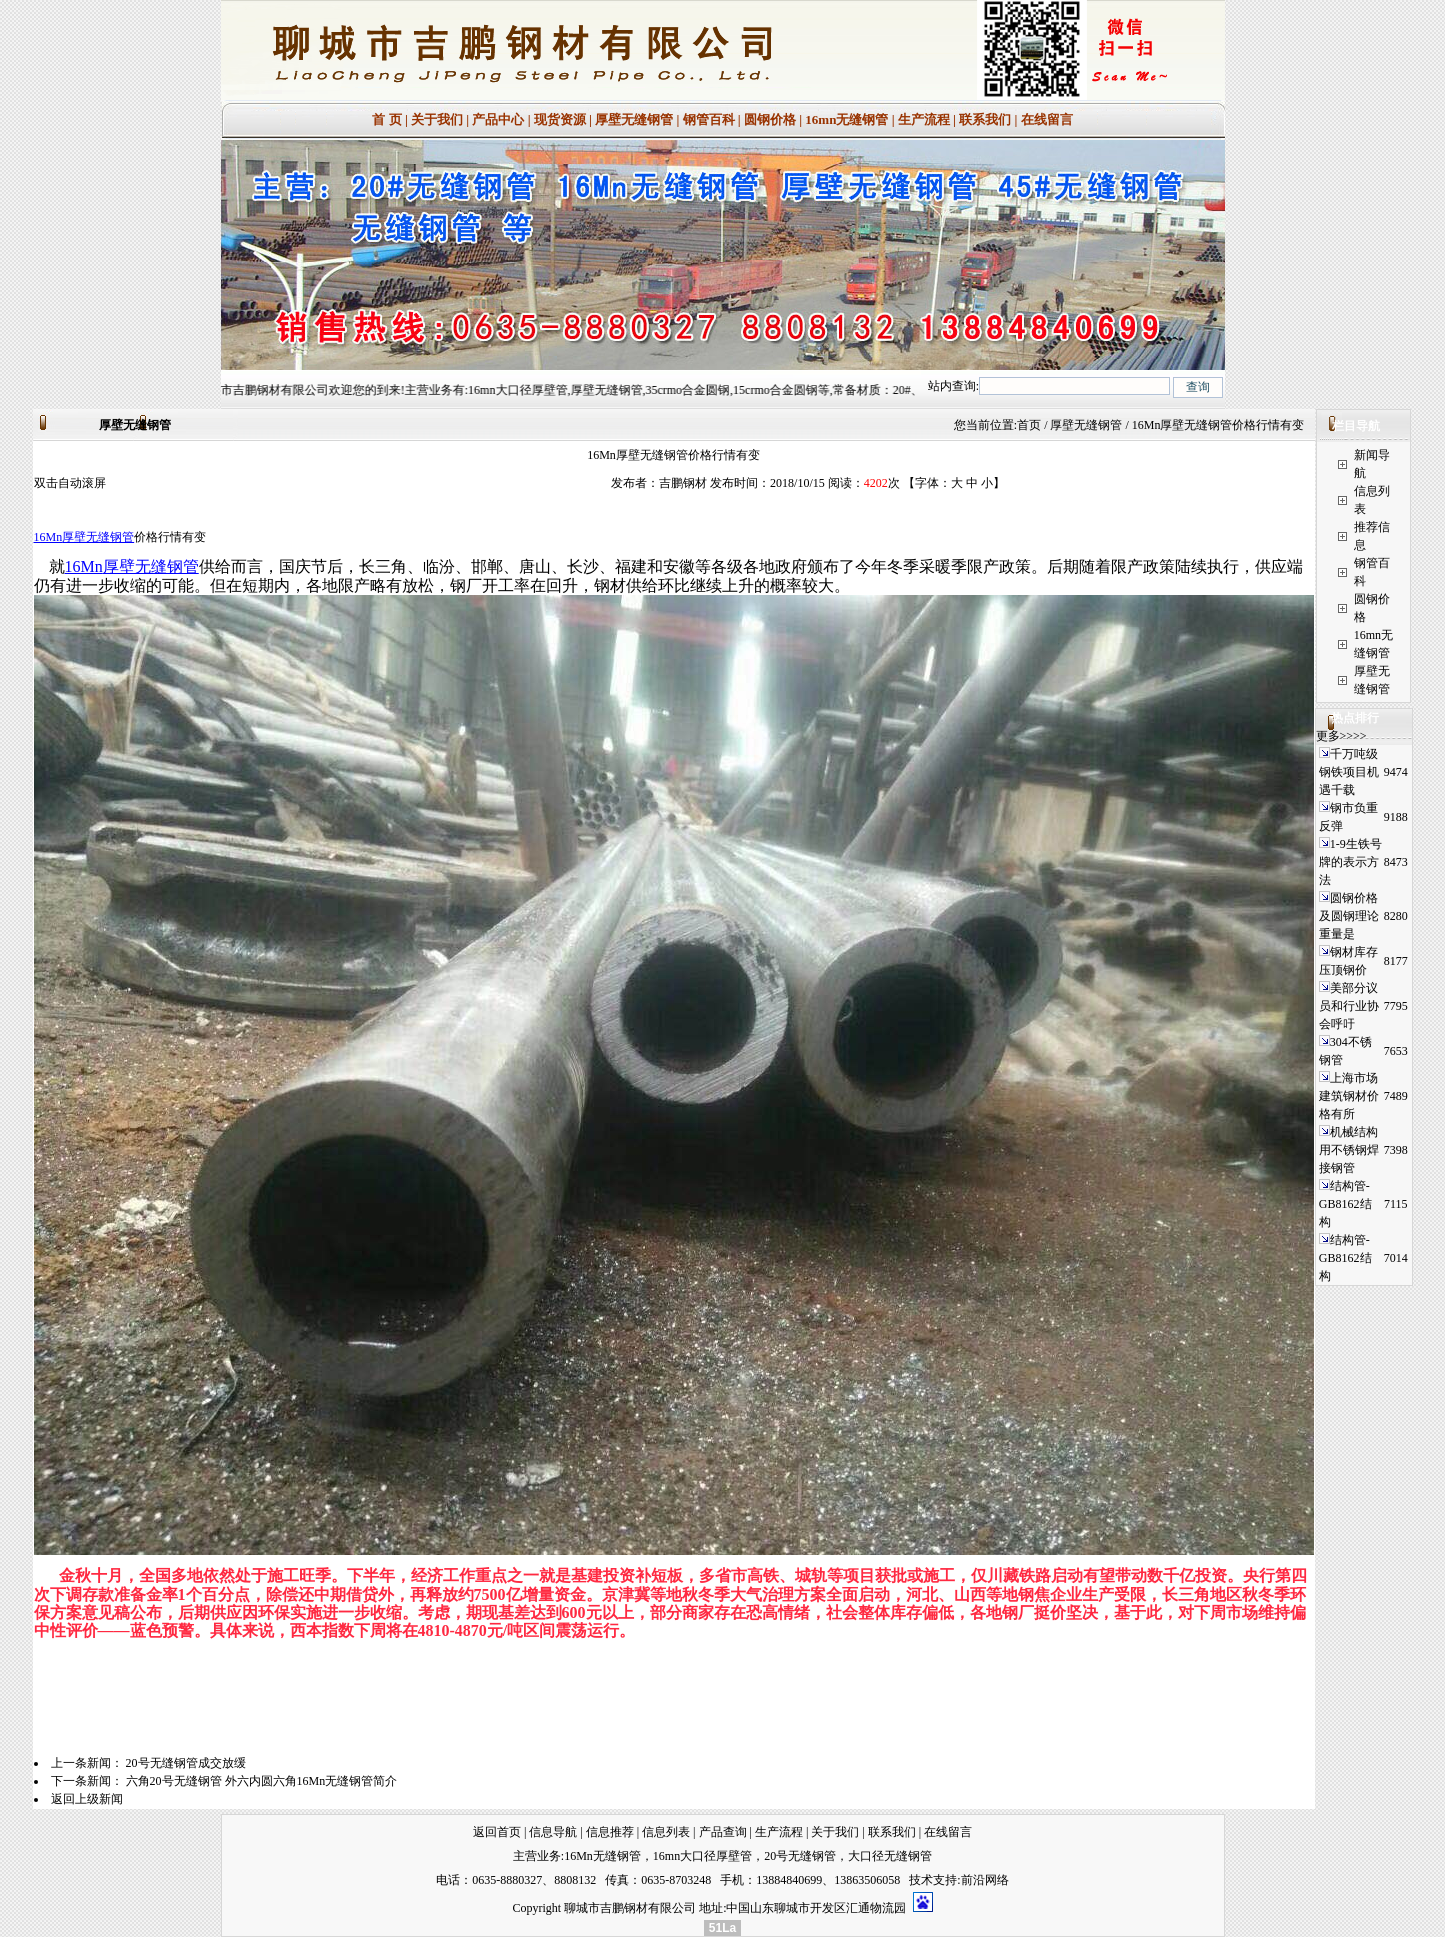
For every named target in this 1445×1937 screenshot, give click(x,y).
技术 (921, 1880)
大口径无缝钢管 (890, 1856)
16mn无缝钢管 (846, 119)
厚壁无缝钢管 (634, 119)
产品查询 (723, 1832)
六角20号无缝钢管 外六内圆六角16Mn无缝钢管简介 (262, 1781)
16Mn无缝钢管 (602, 1856)
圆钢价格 (770, 119)
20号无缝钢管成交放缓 (186, 1763)
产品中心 (498, 119)
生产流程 (924, 119)
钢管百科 (709, 119)
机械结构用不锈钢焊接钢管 (1349, 1150)
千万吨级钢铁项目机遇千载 (1349, 772)
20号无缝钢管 (800, 1856)
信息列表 (666, 1832)
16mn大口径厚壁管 (702, 1856)
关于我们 (437, 119)
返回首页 (497, 1832)
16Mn (48, 537)
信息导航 (553, 1832)
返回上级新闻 (87, 1799)
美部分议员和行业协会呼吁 (1349, 1006)
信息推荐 (610, 1832)
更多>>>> (1341, 736)
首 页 (386, 119)
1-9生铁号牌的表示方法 (1350, 862)
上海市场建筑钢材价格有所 (1349, 1096)
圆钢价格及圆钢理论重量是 (1349, 916)
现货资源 (560, 119)
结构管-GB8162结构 (1345, 1204)
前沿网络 (985, 1880)
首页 (1029, 425)
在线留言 (1047, 119)
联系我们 (985, 119)
